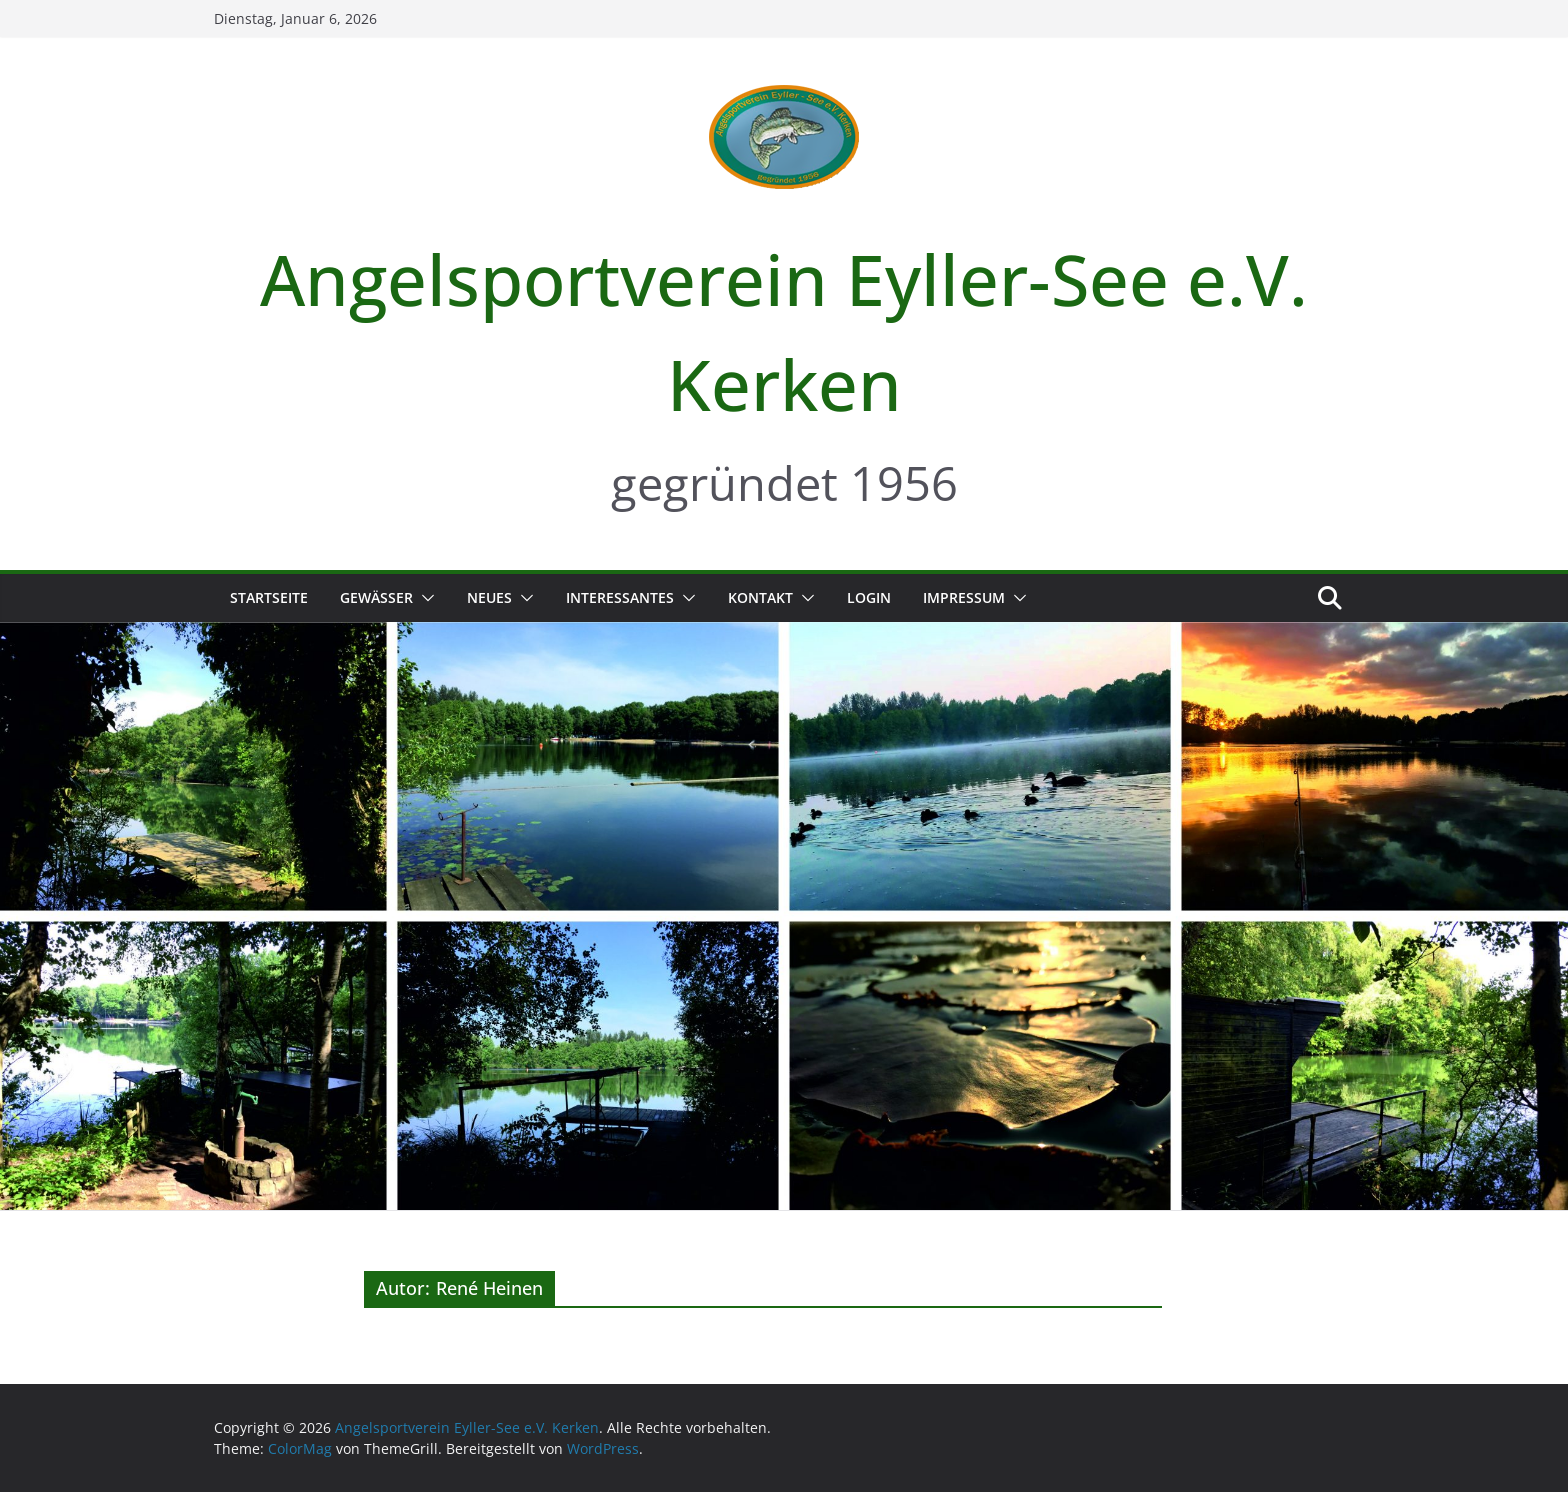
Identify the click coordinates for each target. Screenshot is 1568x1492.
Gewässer (376, 597)
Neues (489, 597)
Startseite (269, 597)
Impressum (964, 597)
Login (869, 597)
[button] (424, 598)
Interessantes (620, 597)
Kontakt (760, 597)
